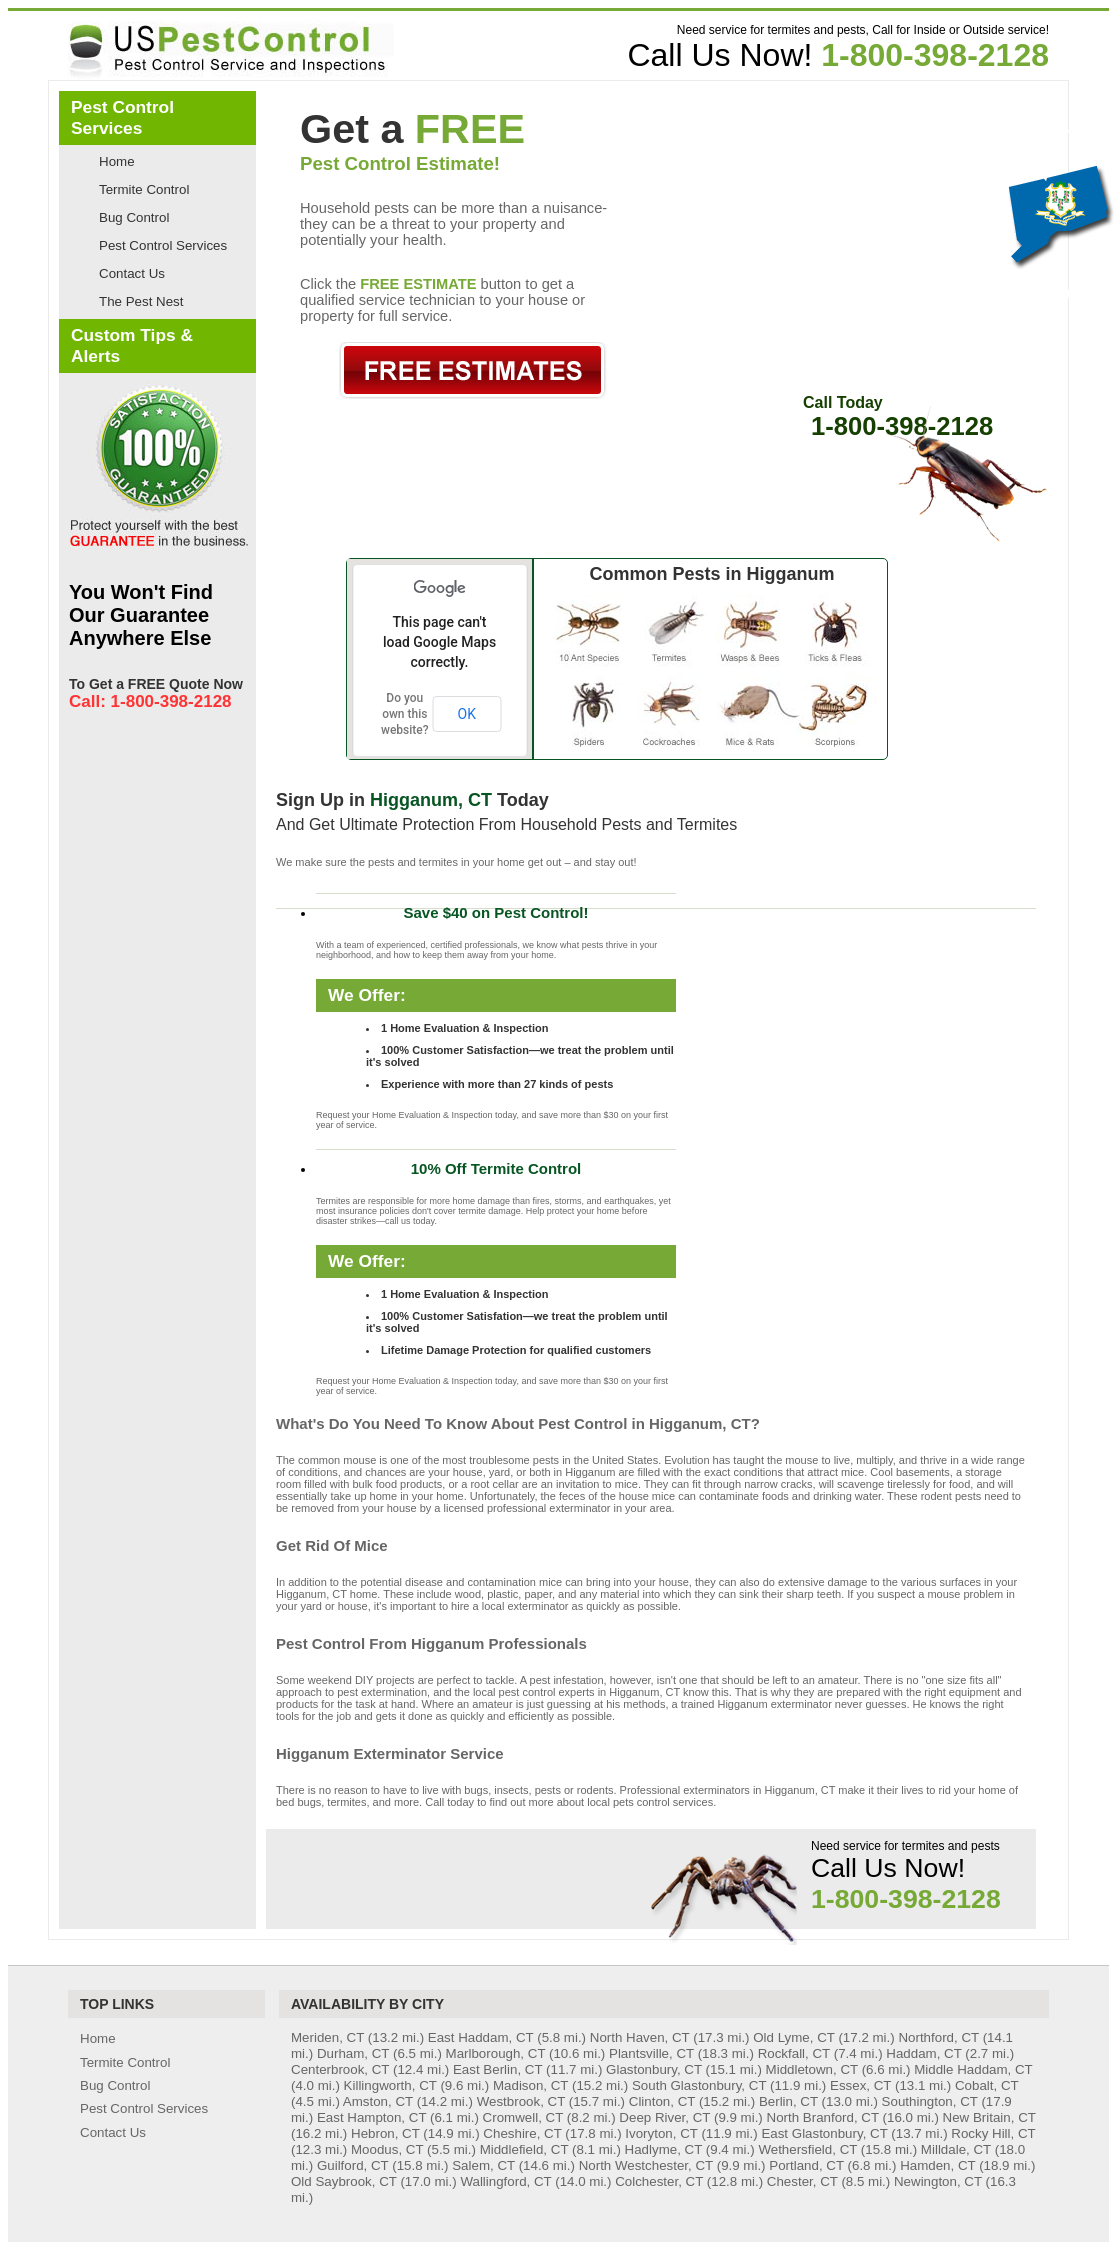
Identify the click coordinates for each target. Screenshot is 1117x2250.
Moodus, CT (387, 2149)
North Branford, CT (823, 2117)
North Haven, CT (640, 2037)
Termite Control (144, 189)
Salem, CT (483, 2165)
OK (467, 714)
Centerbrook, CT (340, 2069)
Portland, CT (806, 2165)
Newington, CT (938, 2181)
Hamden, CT (937, 2165)
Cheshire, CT (522, 2133)
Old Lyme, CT (793, 2037)
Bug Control (134, 217)
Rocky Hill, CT (993, 2133)
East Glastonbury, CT (824, 2133)
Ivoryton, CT (661, 2133)
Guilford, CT (353, 2165)
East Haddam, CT (481, 2037)
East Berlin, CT (497, 2069)
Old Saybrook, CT (344, 2181)
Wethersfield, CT (807, 2149)
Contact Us (132, 273)
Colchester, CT (659, 2181)
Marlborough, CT (496, 2053)
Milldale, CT (956, 2149)
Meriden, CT (327, 2037)
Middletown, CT (812, 2069)
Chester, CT (802, 2181)
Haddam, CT (923, 2053)
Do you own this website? (405, 714)
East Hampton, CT (371, 2117)
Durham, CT (353, 2053)
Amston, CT (378, 2101)
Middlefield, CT (524, 2149)
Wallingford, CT (505, 2181)
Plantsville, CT (651, 2053)
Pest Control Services (163, 245)
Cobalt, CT (986, 2085)
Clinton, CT (662, 2101)
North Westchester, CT (646, 2165)
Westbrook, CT (521, 2101)
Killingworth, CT (390, 2085)
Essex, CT (860, 2085)
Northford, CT (938, 2037)
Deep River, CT (664, 2117)
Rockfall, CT (794, 2053)
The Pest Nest (141, 301)
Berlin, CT (788, 2101)
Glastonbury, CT (654, 2069)
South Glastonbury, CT (699, 2085)
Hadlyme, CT (664, 2149)
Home (117, 161)
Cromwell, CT (523, 2117)
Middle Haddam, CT (973, 2069)
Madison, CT (530, 2085)
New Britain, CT (989, 2117)
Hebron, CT (385, 2133)
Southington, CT (930, 2101)
